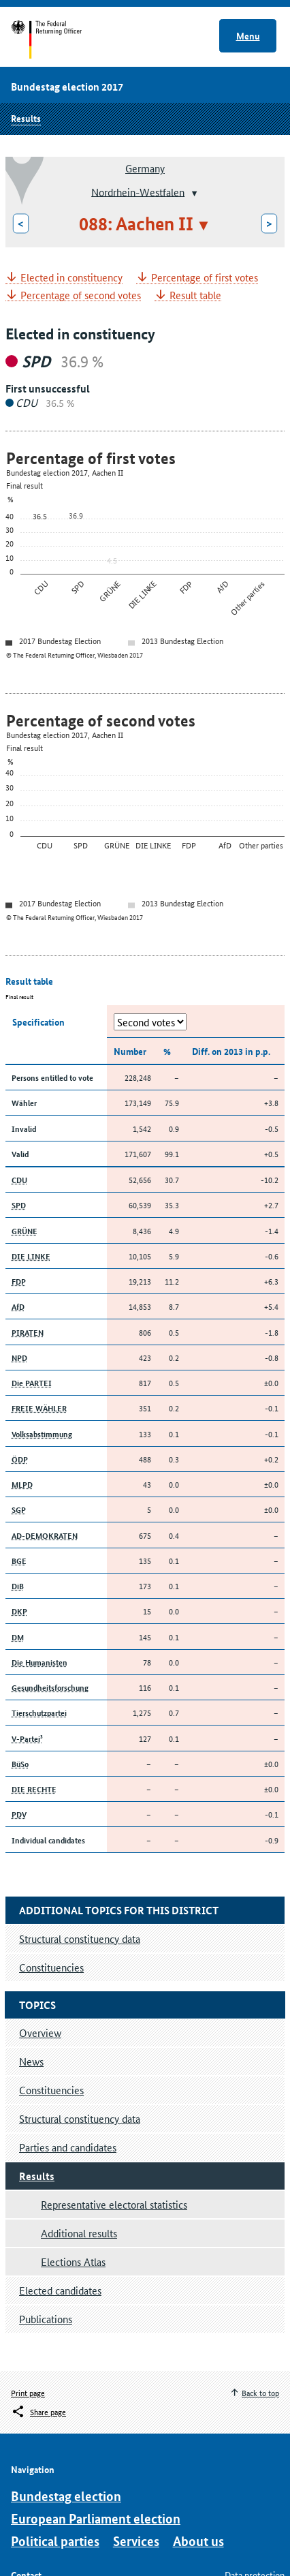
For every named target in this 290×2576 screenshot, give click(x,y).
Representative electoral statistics (114, 2204)
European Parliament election (95, 2518)
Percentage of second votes (80, 295)
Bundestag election (66, 2495)
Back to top (260, 2392)
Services (136, 2540)
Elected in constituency (71, 277)
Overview (40, 2032)
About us (198, 2540)
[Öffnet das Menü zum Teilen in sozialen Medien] (38, 2412)
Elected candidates (60, 2290)
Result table (195, 295)
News (31, 2061)
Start (59, 39)
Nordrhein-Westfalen (137, 191)
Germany (145, 168)
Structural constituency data (79, 2118)
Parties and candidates (67, 2147)
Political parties (55, 2540)
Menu (248, 35)
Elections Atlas (73, 2261)
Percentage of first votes (204, 277)
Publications (45, 2319)
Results (26, 118)
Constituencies (51, 2090)
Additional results (79, 2233)
